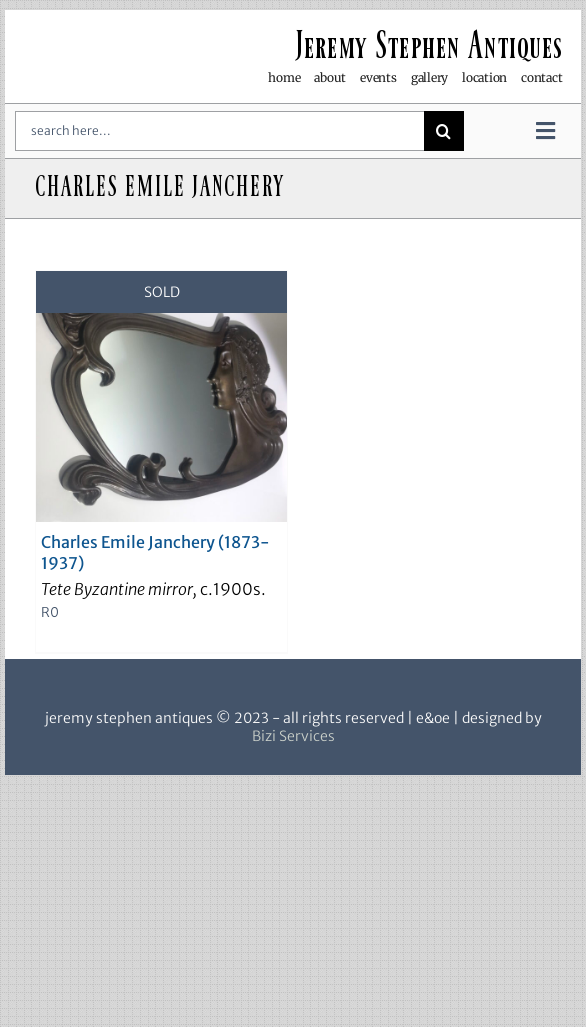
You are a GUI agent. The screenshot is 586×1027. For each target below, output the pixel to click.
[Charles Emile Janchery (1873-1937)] (161, 396)
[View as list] (309, 239)
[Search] (444, 131)
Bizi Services (293, 736)
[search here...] (219, 131)
